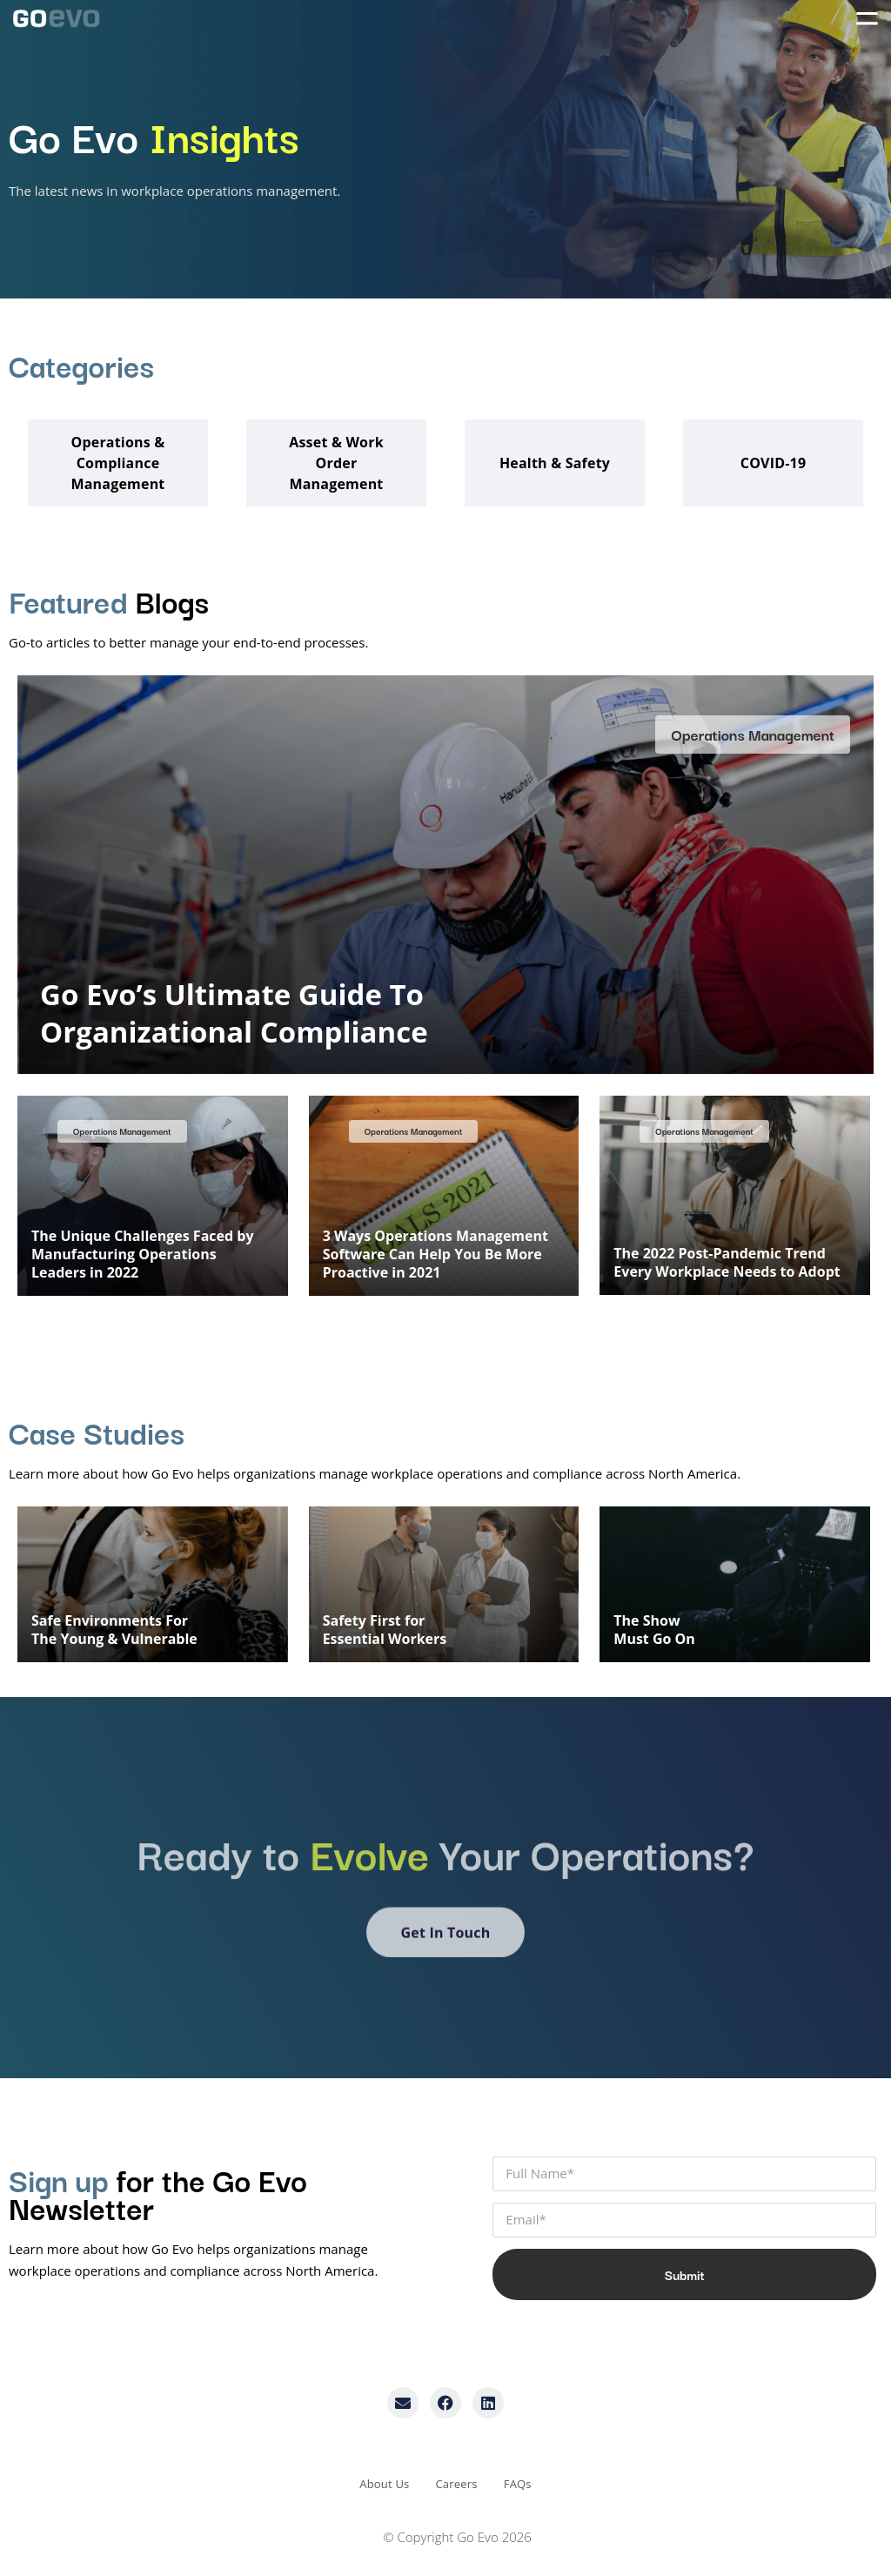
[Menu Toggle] (867, 18)
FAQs (518, 2484)
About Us (384, 2484)
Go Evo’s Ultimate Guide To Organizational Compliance (234, 1013)
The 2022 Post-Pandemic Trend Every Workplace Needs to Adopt (726, 1262)
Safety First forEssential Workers (385, 1629)
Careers (456, 2484)
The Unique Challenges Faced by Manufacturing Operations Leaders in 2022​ (142, 1254)
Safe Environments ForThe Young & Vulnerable (114, 1629)
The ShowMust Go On (654, 1629)
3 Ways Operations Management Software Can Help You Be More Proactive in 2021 (435, 1254)
